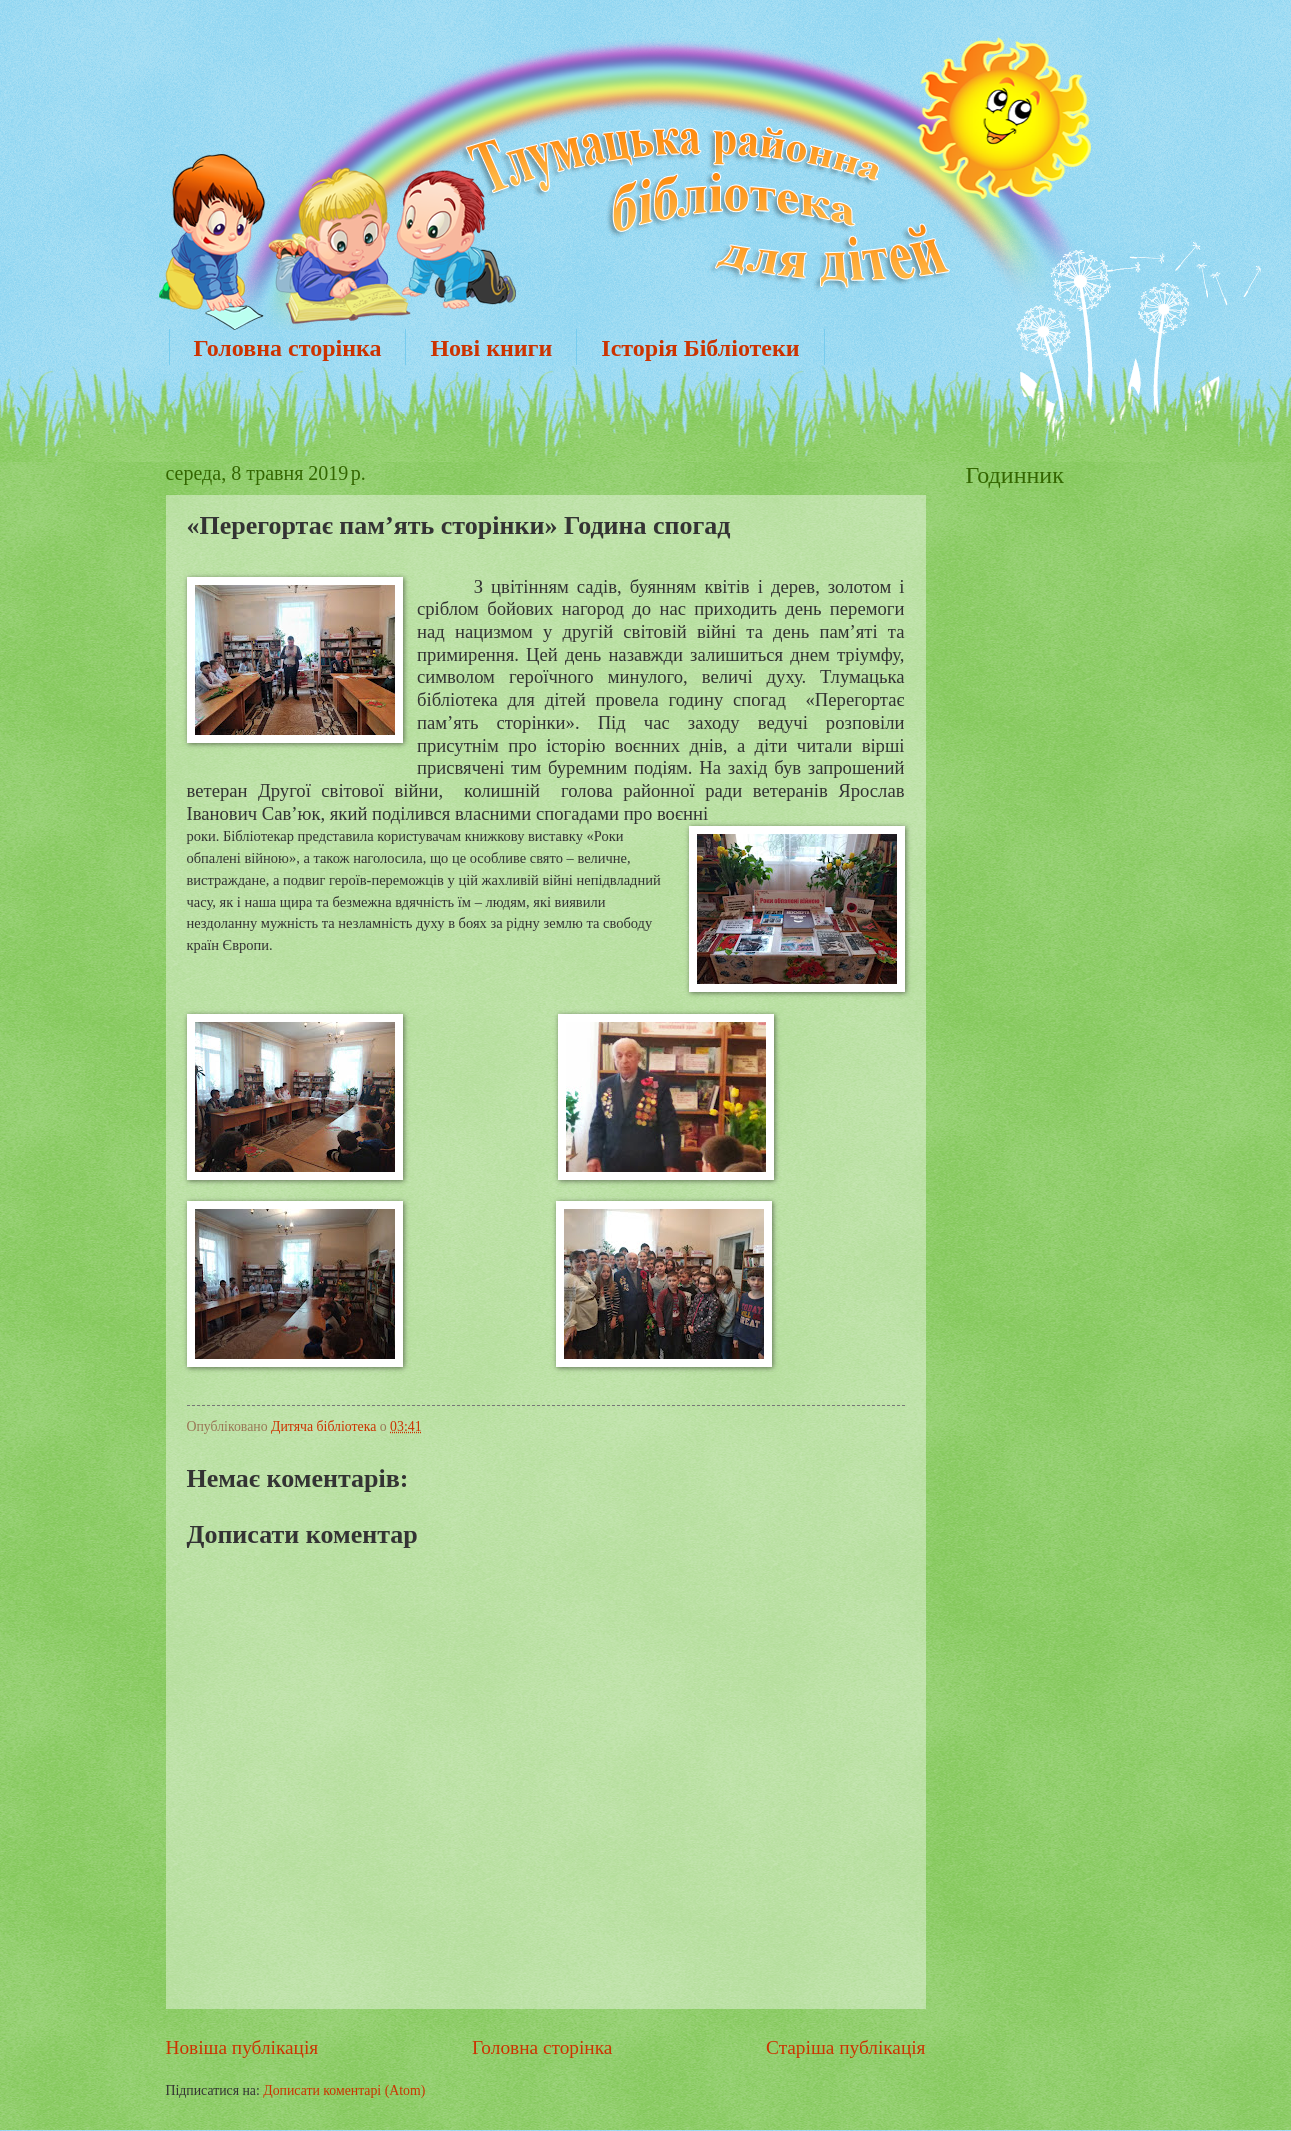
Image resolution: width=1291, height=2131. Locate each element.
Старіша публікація (846, 2047)
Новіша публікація (242, 2047)
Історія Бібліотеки (700, 348)
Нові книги (491, 348)
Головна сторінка (288, 348)
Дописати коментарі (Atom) (344, 2090)
